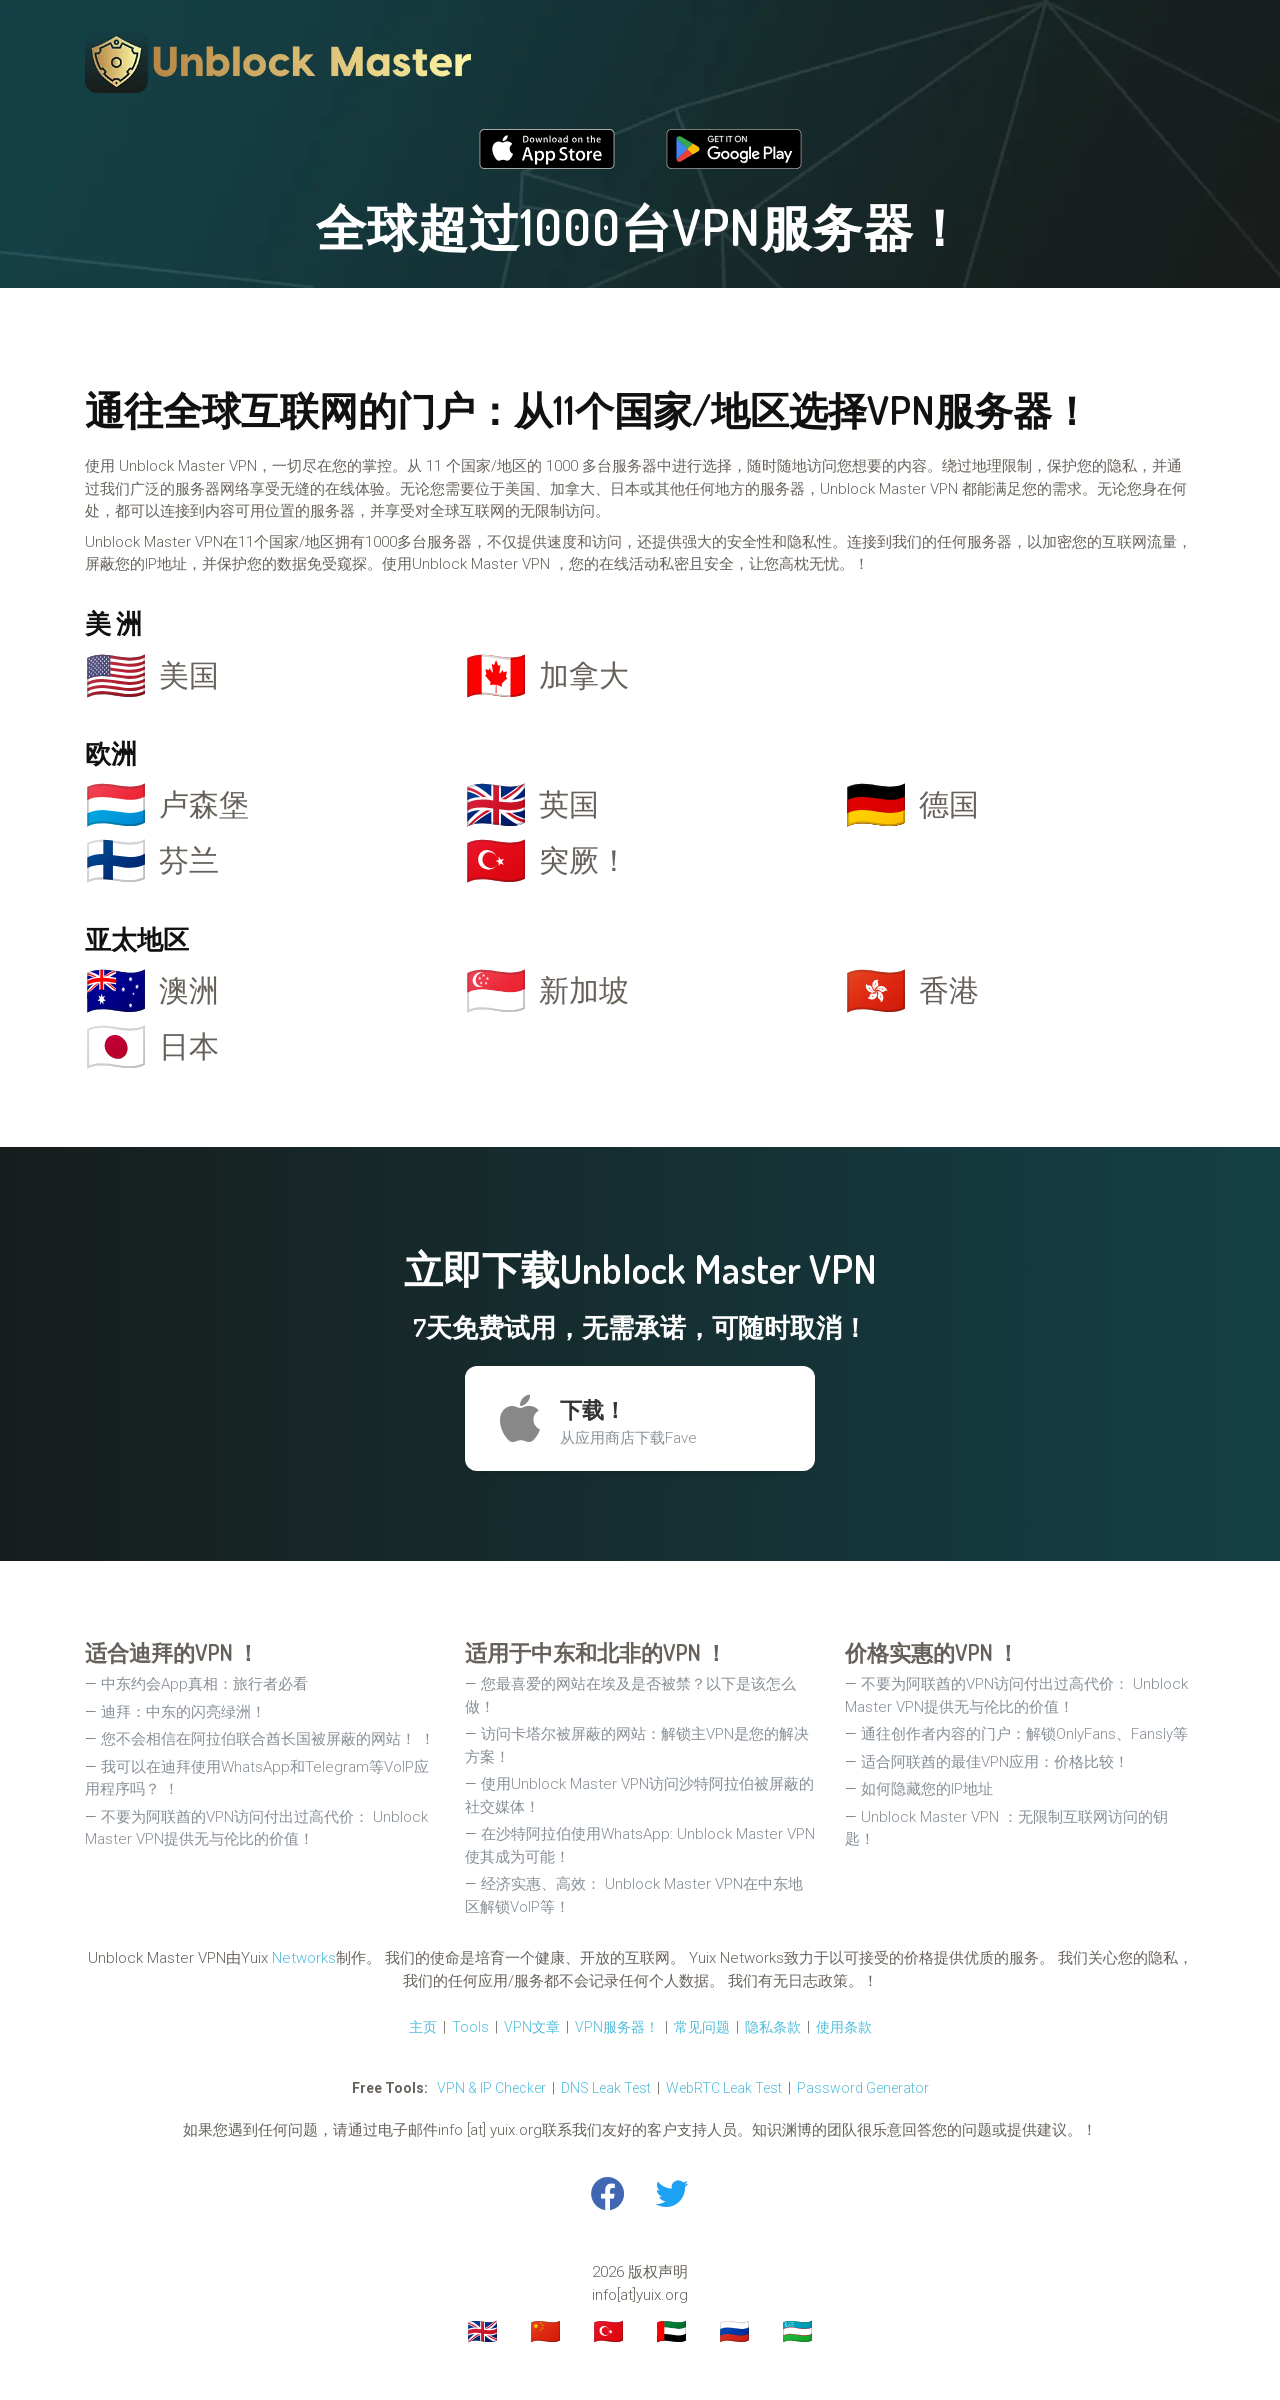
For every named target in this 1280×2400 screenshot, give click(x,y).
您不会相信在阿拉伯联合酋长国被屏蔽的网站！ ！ (268, 1739)
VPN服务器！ (617, 2027)
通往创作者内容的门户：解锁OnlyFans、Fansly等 (1024, 1734)
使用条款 (844, 2027)
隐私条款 (773, 2027)
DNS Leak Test (606, 2088)
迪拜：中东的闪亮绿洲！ (183, 1712)
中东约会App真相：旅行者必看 (204, 1684)
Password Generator (863, 2088)
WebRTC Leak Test (724, 2088)
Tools (470, 2027)
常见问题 (702, 2027)
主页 (423, 2027)
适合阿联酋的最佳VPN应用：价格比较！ (995, 1762)
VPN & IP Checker (491, 2088)
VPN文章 (532, 2027)
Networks (304, 1958)
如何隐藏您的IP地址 (927, 1789)
